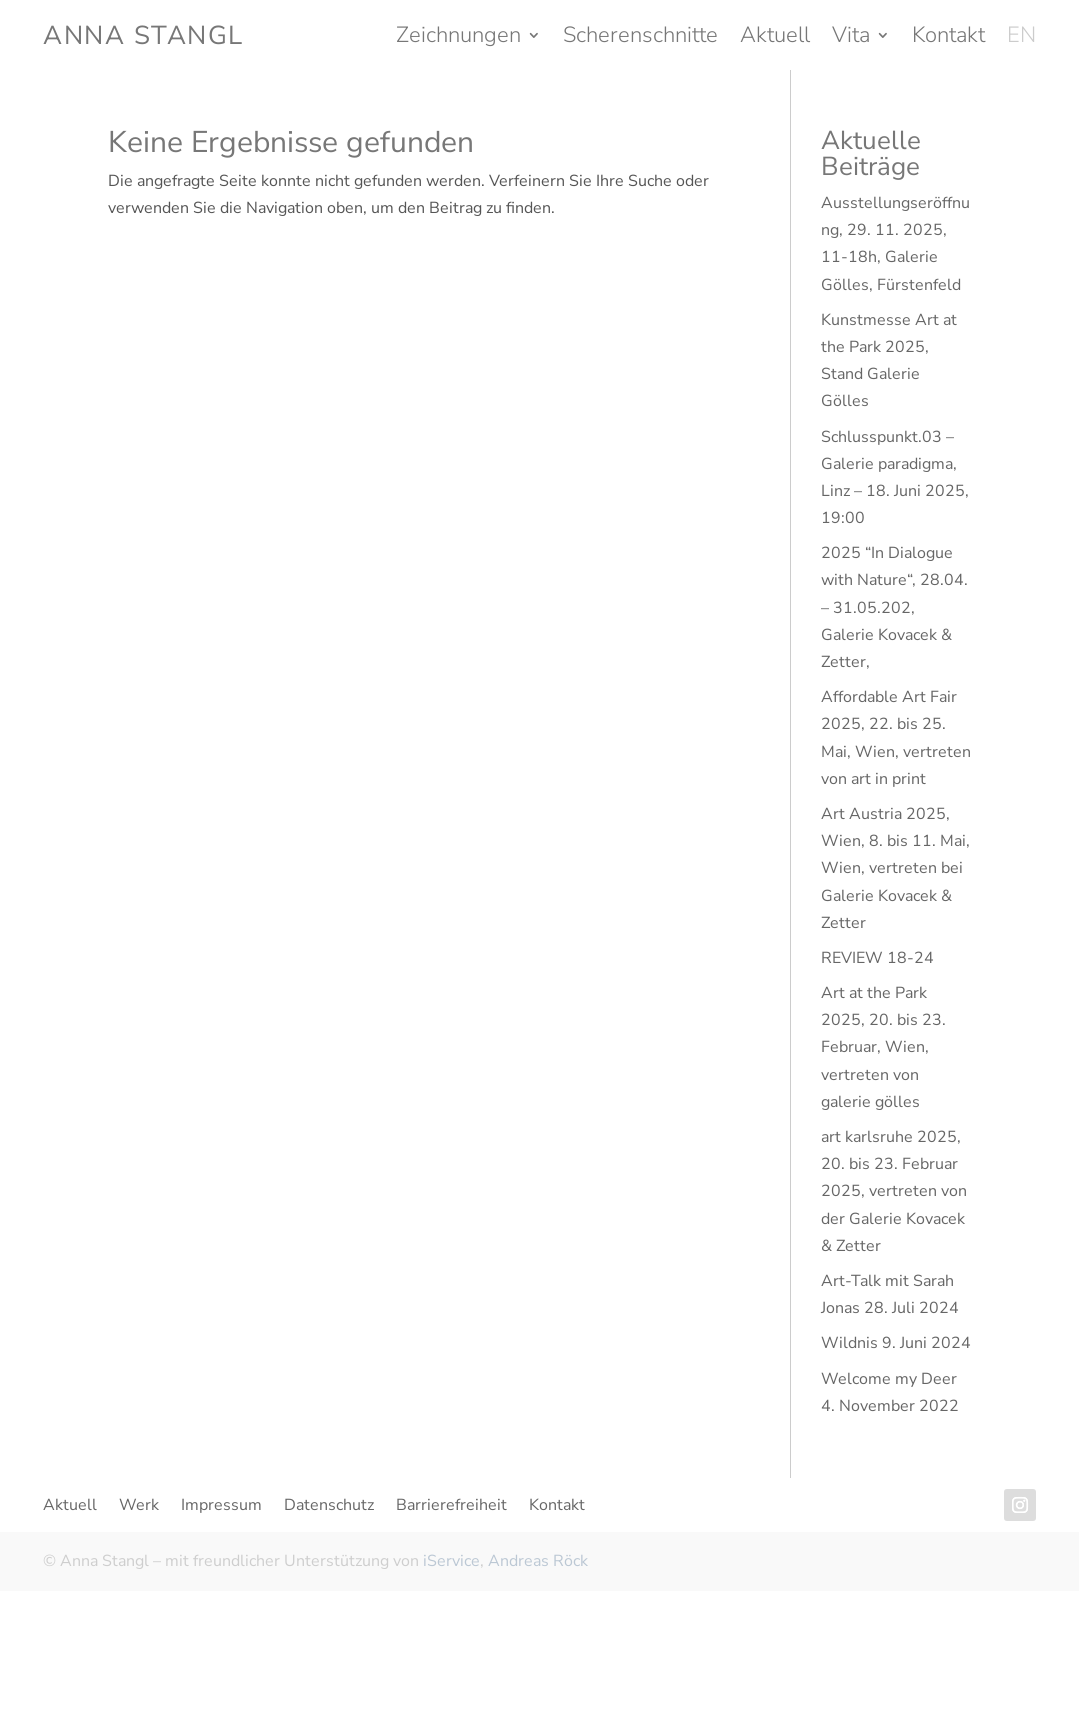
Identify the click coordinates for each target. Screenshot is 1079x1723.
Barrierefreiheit (451, 1507)
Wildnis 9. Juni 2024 (896, 1343)
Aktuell (775, 39)
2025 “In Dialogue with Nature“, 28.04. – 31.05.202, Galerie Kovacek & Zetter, (894, 607)
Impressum (221, 1507)
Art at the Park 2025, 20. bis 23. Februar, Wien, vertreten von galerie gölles (883, 1047)
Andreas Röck (538, 1561)
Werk (139, 1507)
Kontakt (948, 39)
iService (451, 1561)
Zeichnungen (458, 39)
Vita (851, 39)
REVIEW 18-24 (877, 958)
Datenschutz (329, 1507)
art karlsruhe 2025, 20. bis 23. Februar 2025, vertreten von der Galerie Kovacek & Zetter (894, 1191)
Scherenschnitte (640, 39)
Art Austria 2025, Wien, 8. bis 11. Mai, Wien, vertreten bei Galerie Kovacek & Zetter (895, 868)
